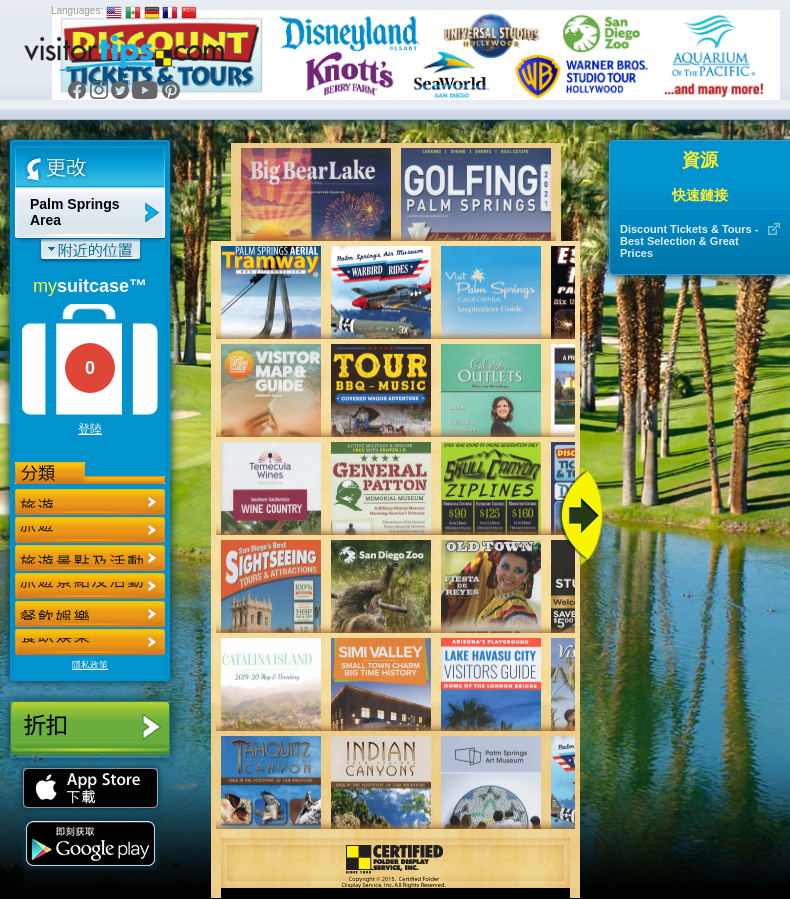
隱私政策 (90, 665)
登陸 (90, 429)
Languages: (77, 10)
